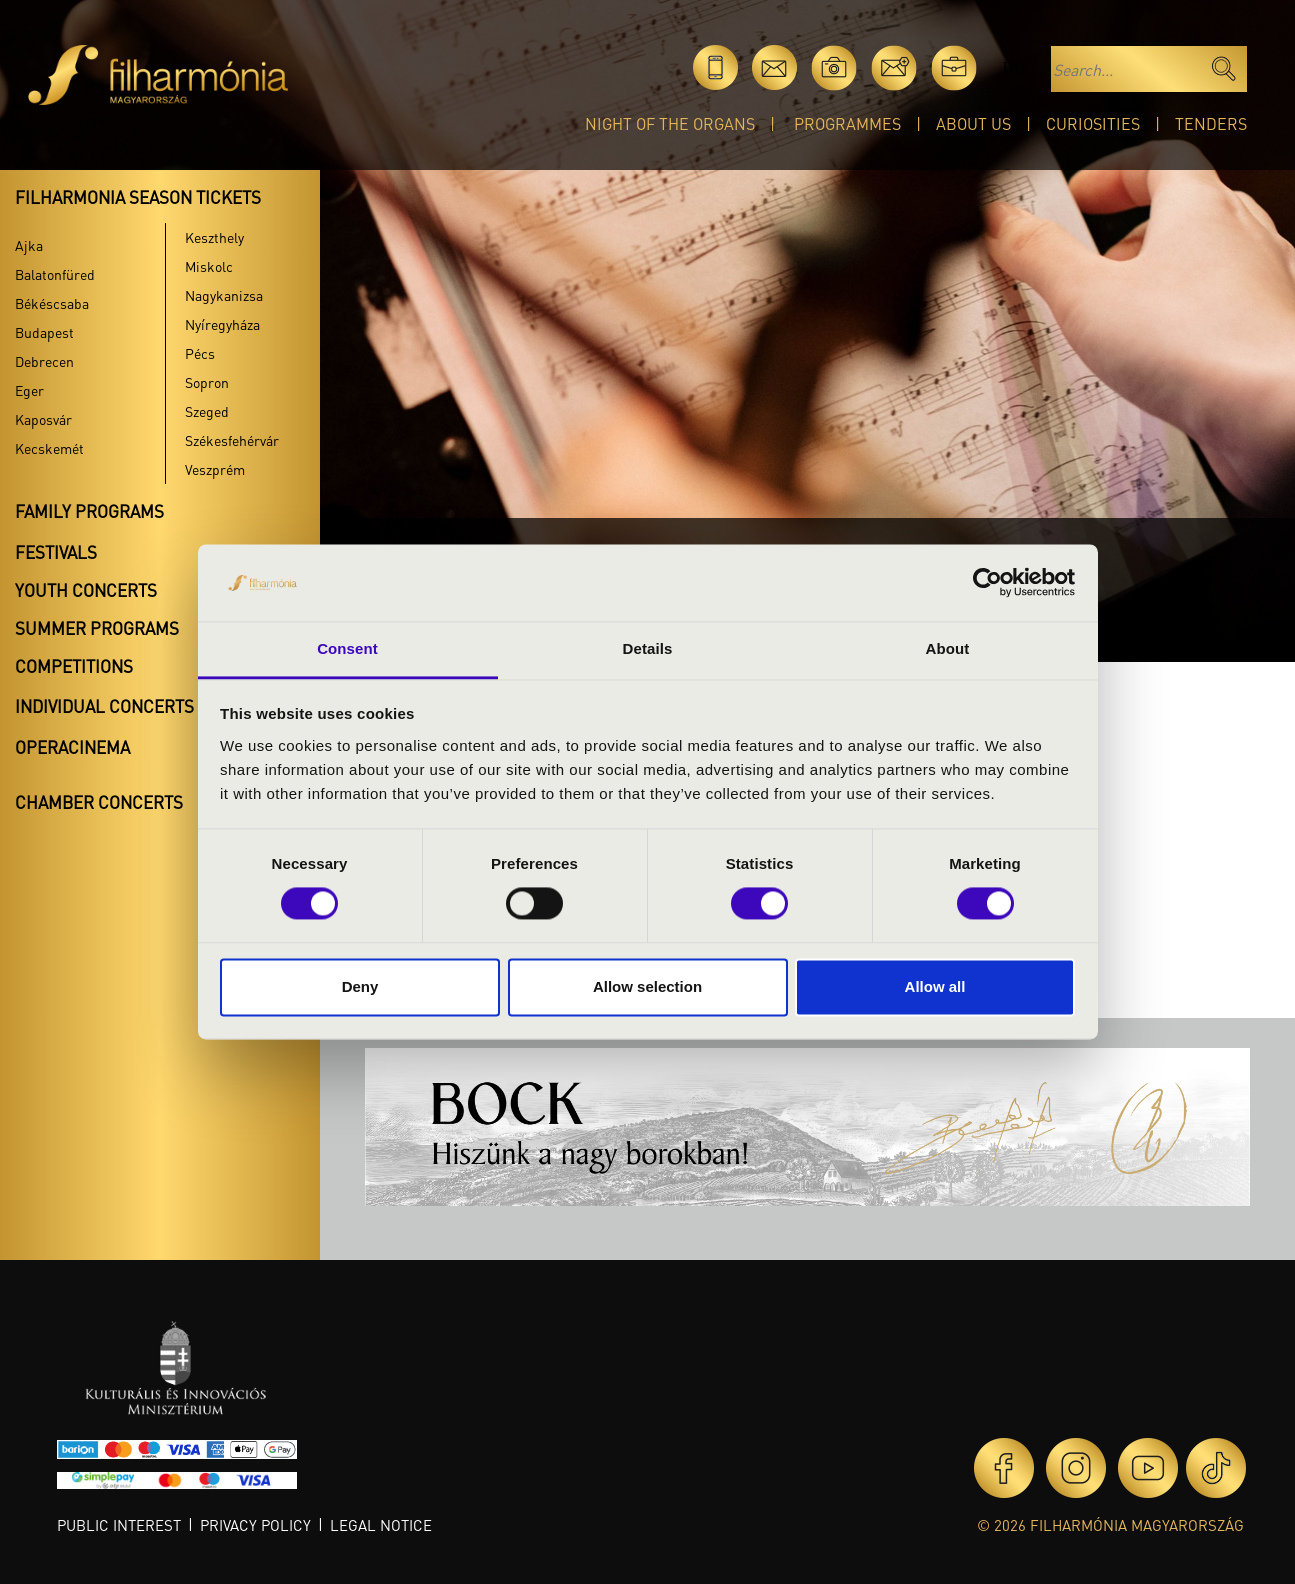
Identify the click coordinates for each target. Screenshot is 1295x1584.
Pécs (200, 353)
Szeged (207, 411)
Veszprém (215, 469)
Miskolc (209, 266)
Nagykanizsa (224, 295)
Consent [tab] (347, 648)
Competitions (74, 666)
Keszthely (214, 237)
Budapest (44, 332)
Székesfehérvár (232, 440)
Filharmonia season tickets (138, 197)
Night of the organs (670, 123)
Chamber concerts (99, 802)
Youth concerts (86, 590)
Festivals (56, 552)
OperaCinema (72, 747)
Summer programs (97, 628)
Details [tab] (648, 648)
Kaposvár (43, 419)
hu (1013, 67)
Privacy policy (255, 1525)
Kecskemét (49, 448)
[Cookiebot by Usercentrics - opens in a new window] (987, 583)
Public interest (119, 1525)
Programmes (847, 123)
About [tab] (948, 648)
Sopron (207, 382)
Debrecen (44, 361)
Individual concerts (104, 706)
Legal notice (381, 1525)
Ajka (29, 245)
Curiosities (1093, 123)
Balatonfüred (55, 274)
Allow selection (647, 986)
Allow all (935, 986)
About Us (973, 123)
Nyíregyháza (222, 324)
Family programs (89, 511)
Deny (360, 986)
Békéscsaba (52, 303)
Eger (29, 390)
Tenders (1211, 123)
